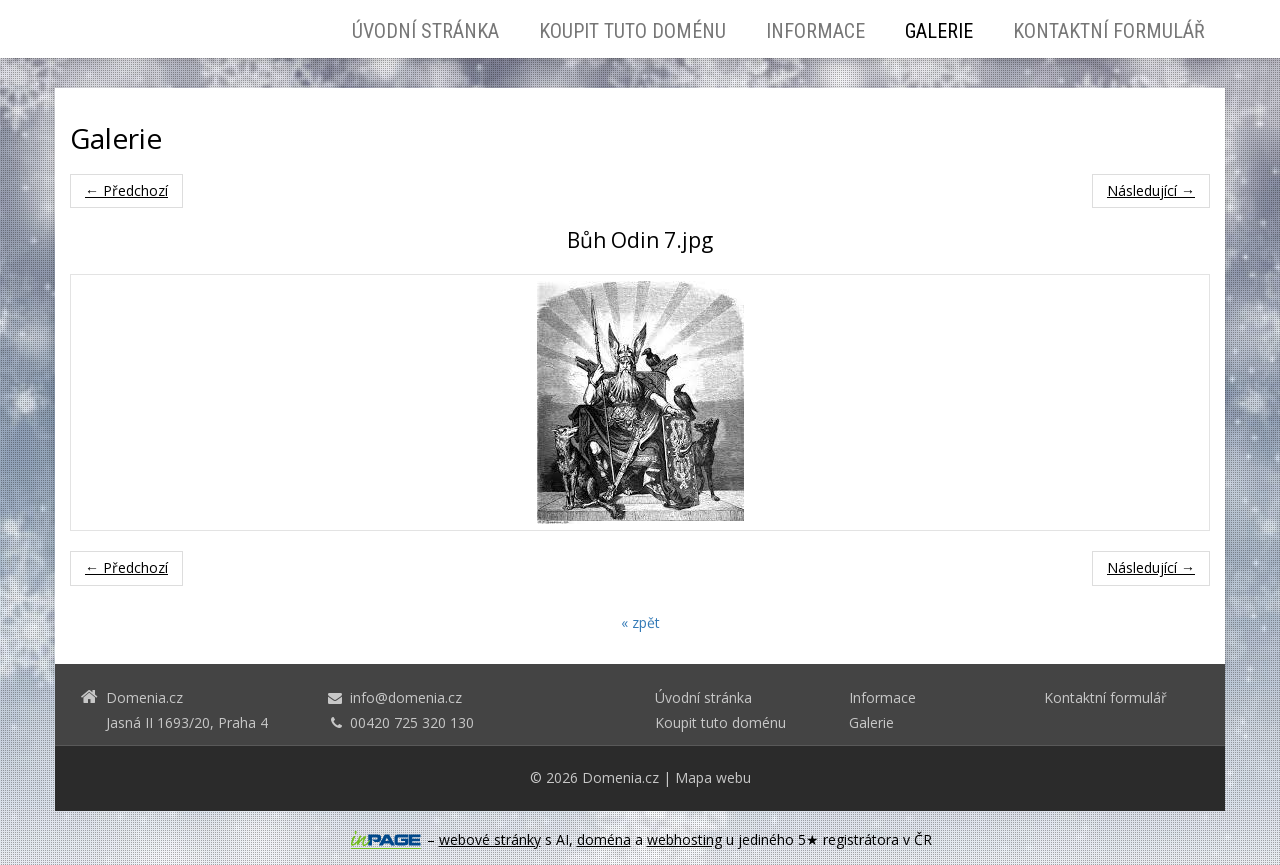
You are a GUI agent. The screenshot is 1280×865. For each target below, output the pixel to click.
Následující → (1151, 190)
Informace (815, 31)
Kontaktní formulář (1109, 31)
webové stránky (490, 839)
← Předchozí (126, 190)
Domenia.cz (620, 777)
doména (604, 839)
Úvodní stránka (425, 31)
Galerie (939, 31)
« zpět (640, 622)
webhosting (684, 839)
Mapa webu (713, 777)
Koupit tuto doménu (632, 31)
